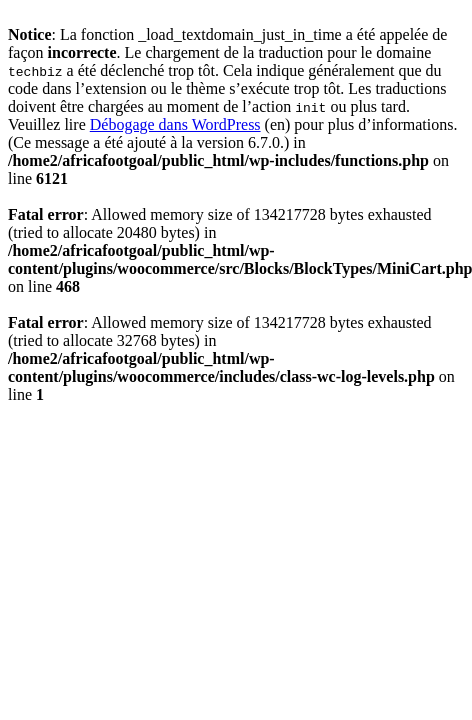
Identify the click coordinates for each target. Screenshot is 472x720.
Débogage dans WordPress (175, 124)
